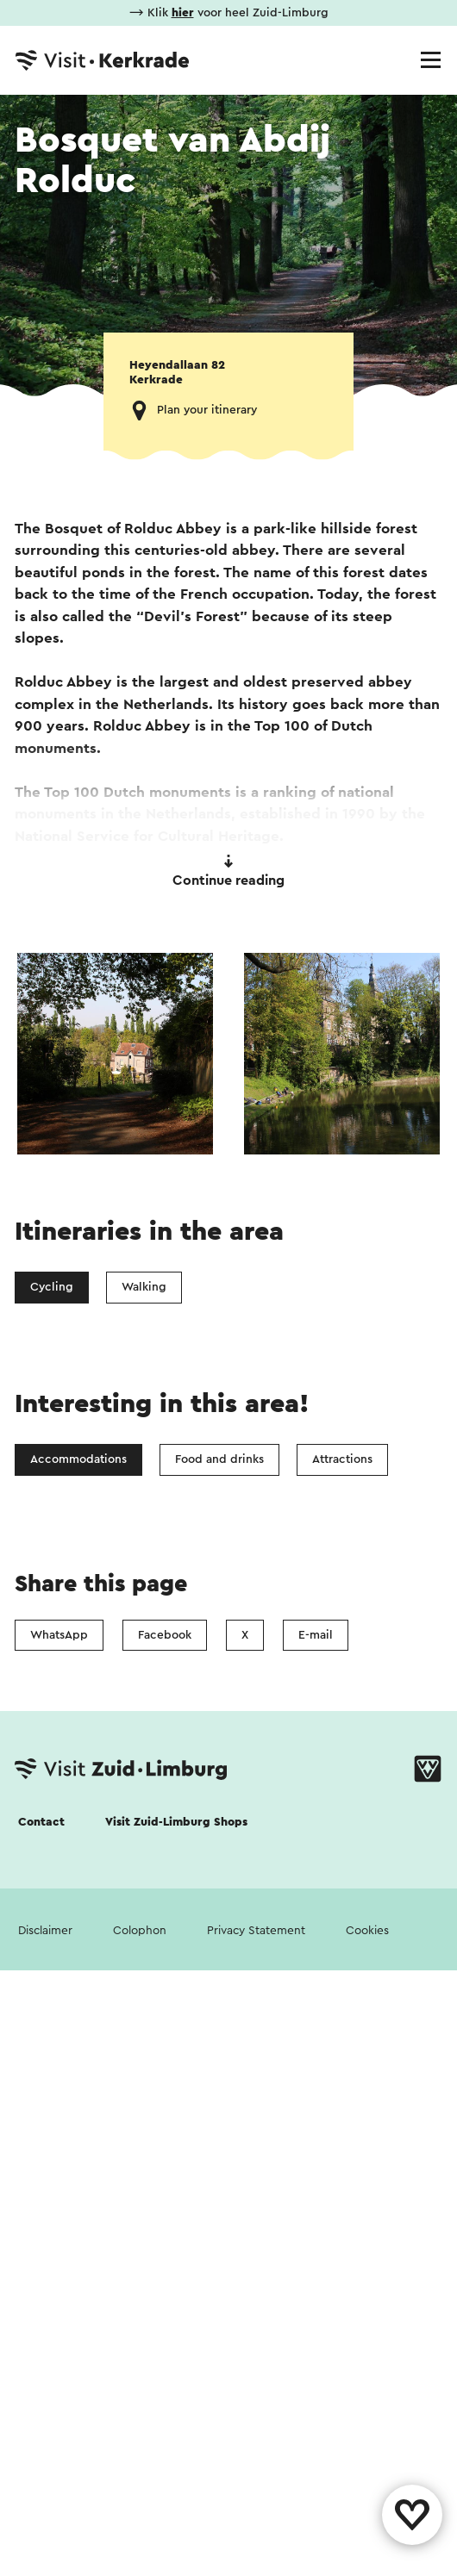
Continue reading (228, 871)
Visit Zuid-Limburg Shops (176, 1822)
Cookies (367, 1931)
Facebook (164, 1635)
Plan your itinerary (207, 410)
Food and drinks (219, 1459)
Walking (144, 1287)
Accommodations (78, 1459)
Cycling (51, 1287)
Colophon (139, 1931)
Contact (41, 1822)
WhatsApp (59, 1635)
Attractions (342, 1459)
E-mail (315, 1635)
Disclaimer (45, 1931)
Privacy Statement (256, 1931)
